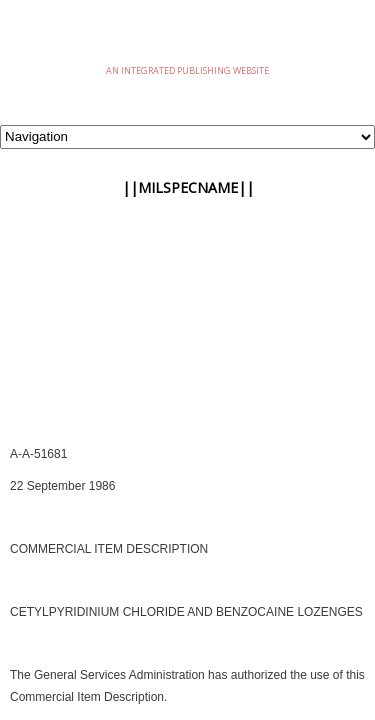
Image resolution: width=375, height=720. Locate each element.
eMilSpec (188, 39)
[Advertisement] (187, 344)
